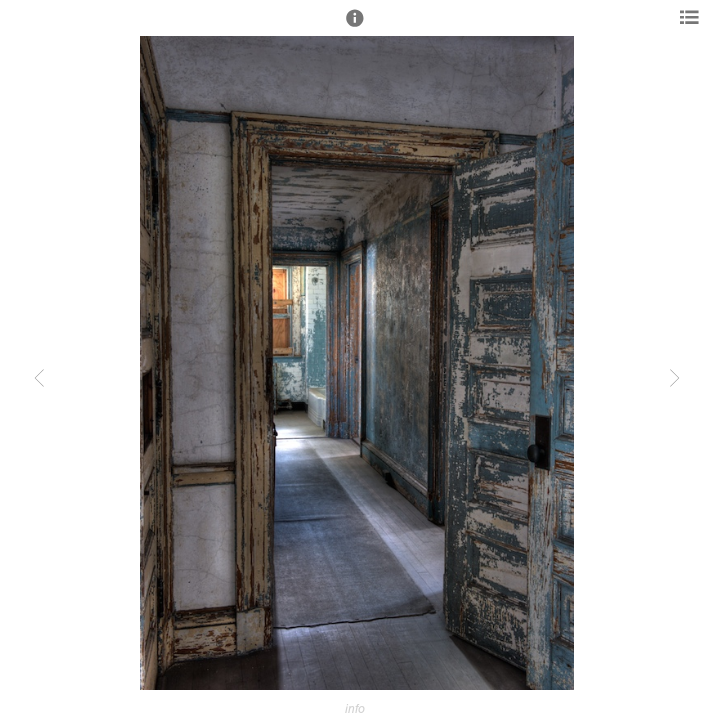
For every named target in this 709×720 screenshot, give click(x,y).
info (355, 708)
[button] (355, 27)
